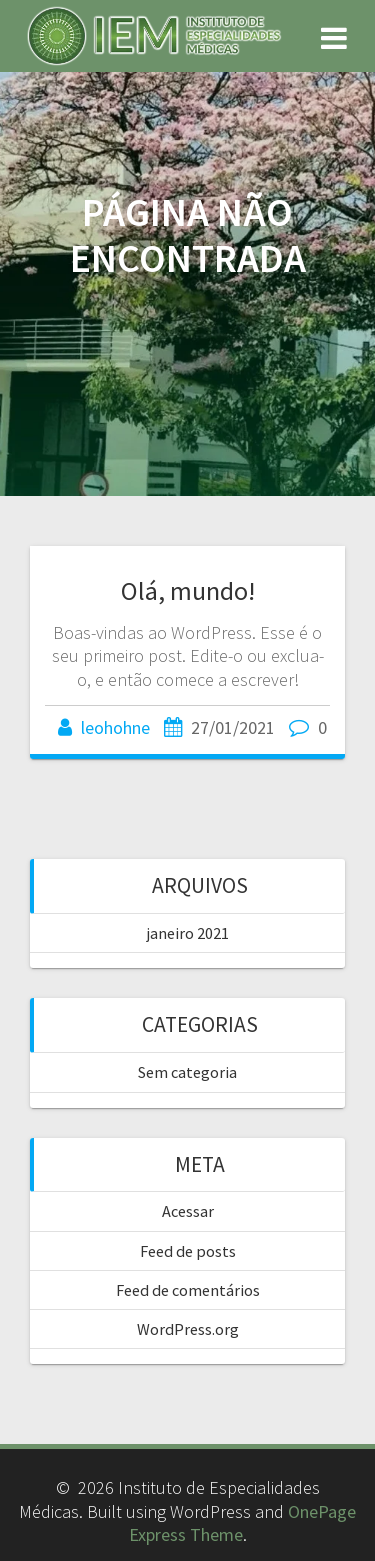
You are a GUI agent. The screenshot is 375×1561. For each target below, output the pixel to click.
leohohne (115, 727)
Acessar (188, 1211)
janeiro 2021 (188, 933)
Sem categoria (187, 1072)
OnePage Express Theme (243, 1523)
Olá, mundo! (188, 590)
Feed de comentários (188, 1290)
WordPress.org (188, 1329)
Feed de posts (188, 1251)
